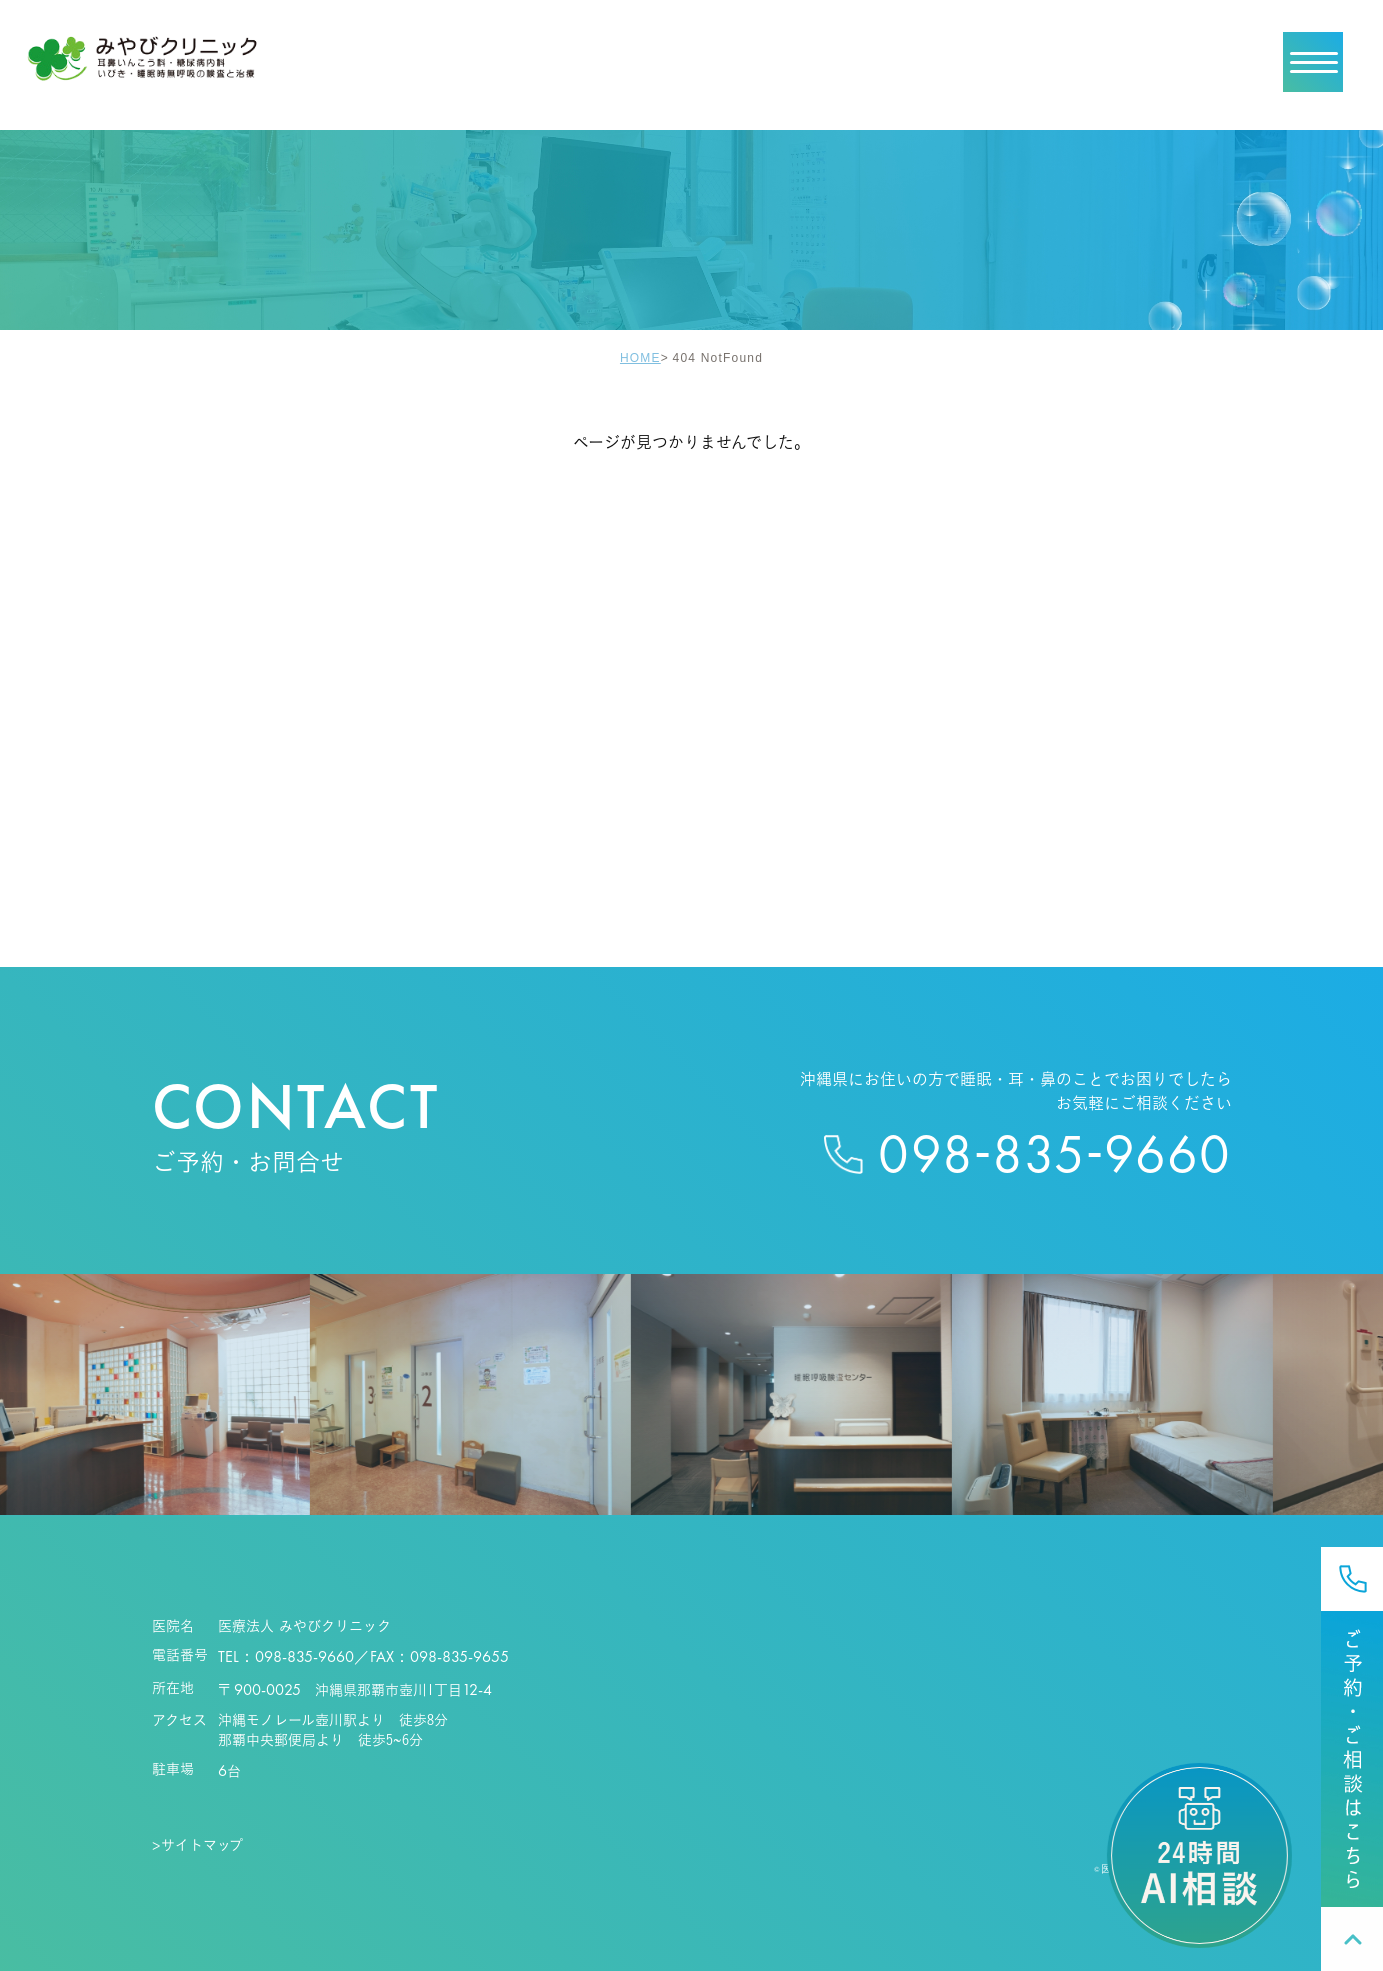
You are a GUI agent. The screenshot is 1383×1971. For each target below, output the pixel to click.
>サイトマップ (198, 1845)
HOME (640, 357)
